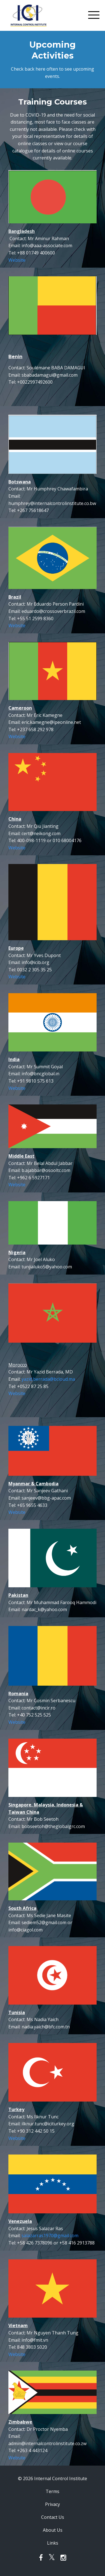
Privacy (52, 2504)
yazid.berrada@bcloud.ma (48, 1379)
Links (52, 2543)
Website (16, 260)
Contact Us (52, 2517)
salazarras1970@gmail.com (50, 2235)
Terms (52, 2491)
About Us (52, 2530)
